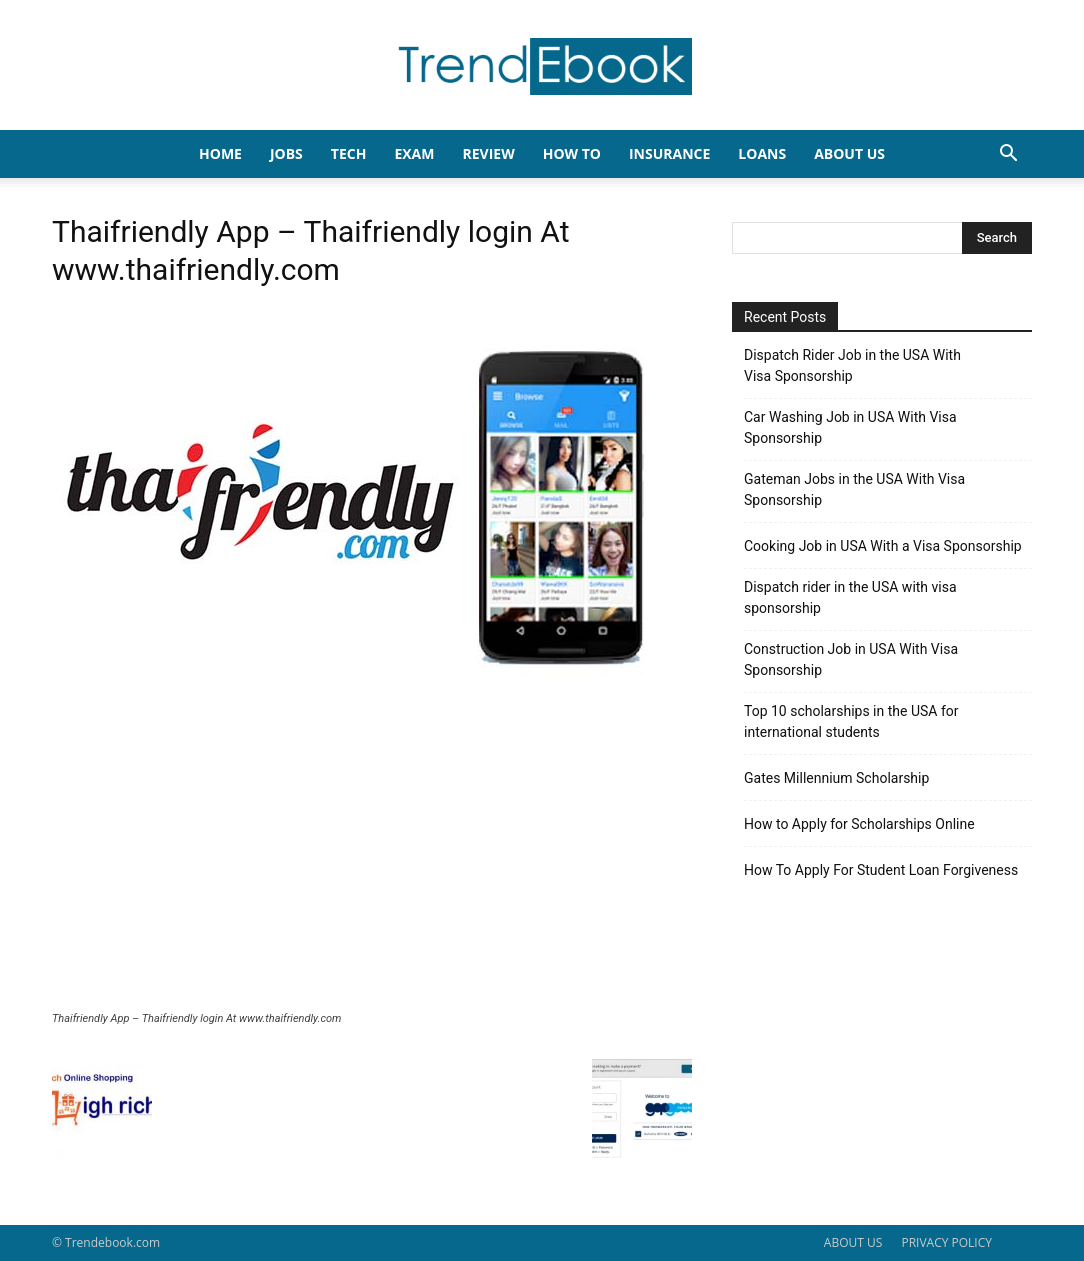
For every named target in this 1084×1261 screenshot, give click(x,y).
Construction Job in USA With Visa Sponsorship (851, 659)
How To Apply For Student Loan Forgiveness (881, 870)
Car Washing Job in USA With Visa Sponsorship (850, 427)
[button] (1008, 155)
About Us (849, 153)
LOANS (762, 153)
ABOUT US (853, 1242)
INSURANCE (669, 153)
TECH (349, 153)
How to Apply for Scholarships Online (859, 824)
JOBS (286, 153)
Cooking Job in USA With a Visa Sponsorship (883, 546)
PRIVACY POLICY (946, 1242)
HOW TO (572, 153)
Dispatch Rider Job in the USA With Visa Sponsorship (852, 365)
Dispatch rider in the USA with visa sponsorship (850, 597)
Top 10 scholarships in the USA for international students (851, 721)
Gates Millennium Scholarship (836, 778)
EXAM (414, 153)
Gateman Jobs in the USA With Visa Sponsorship (854, 489)
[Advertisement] (372, 862)
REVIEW (488, 153)
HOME (220, 153)
